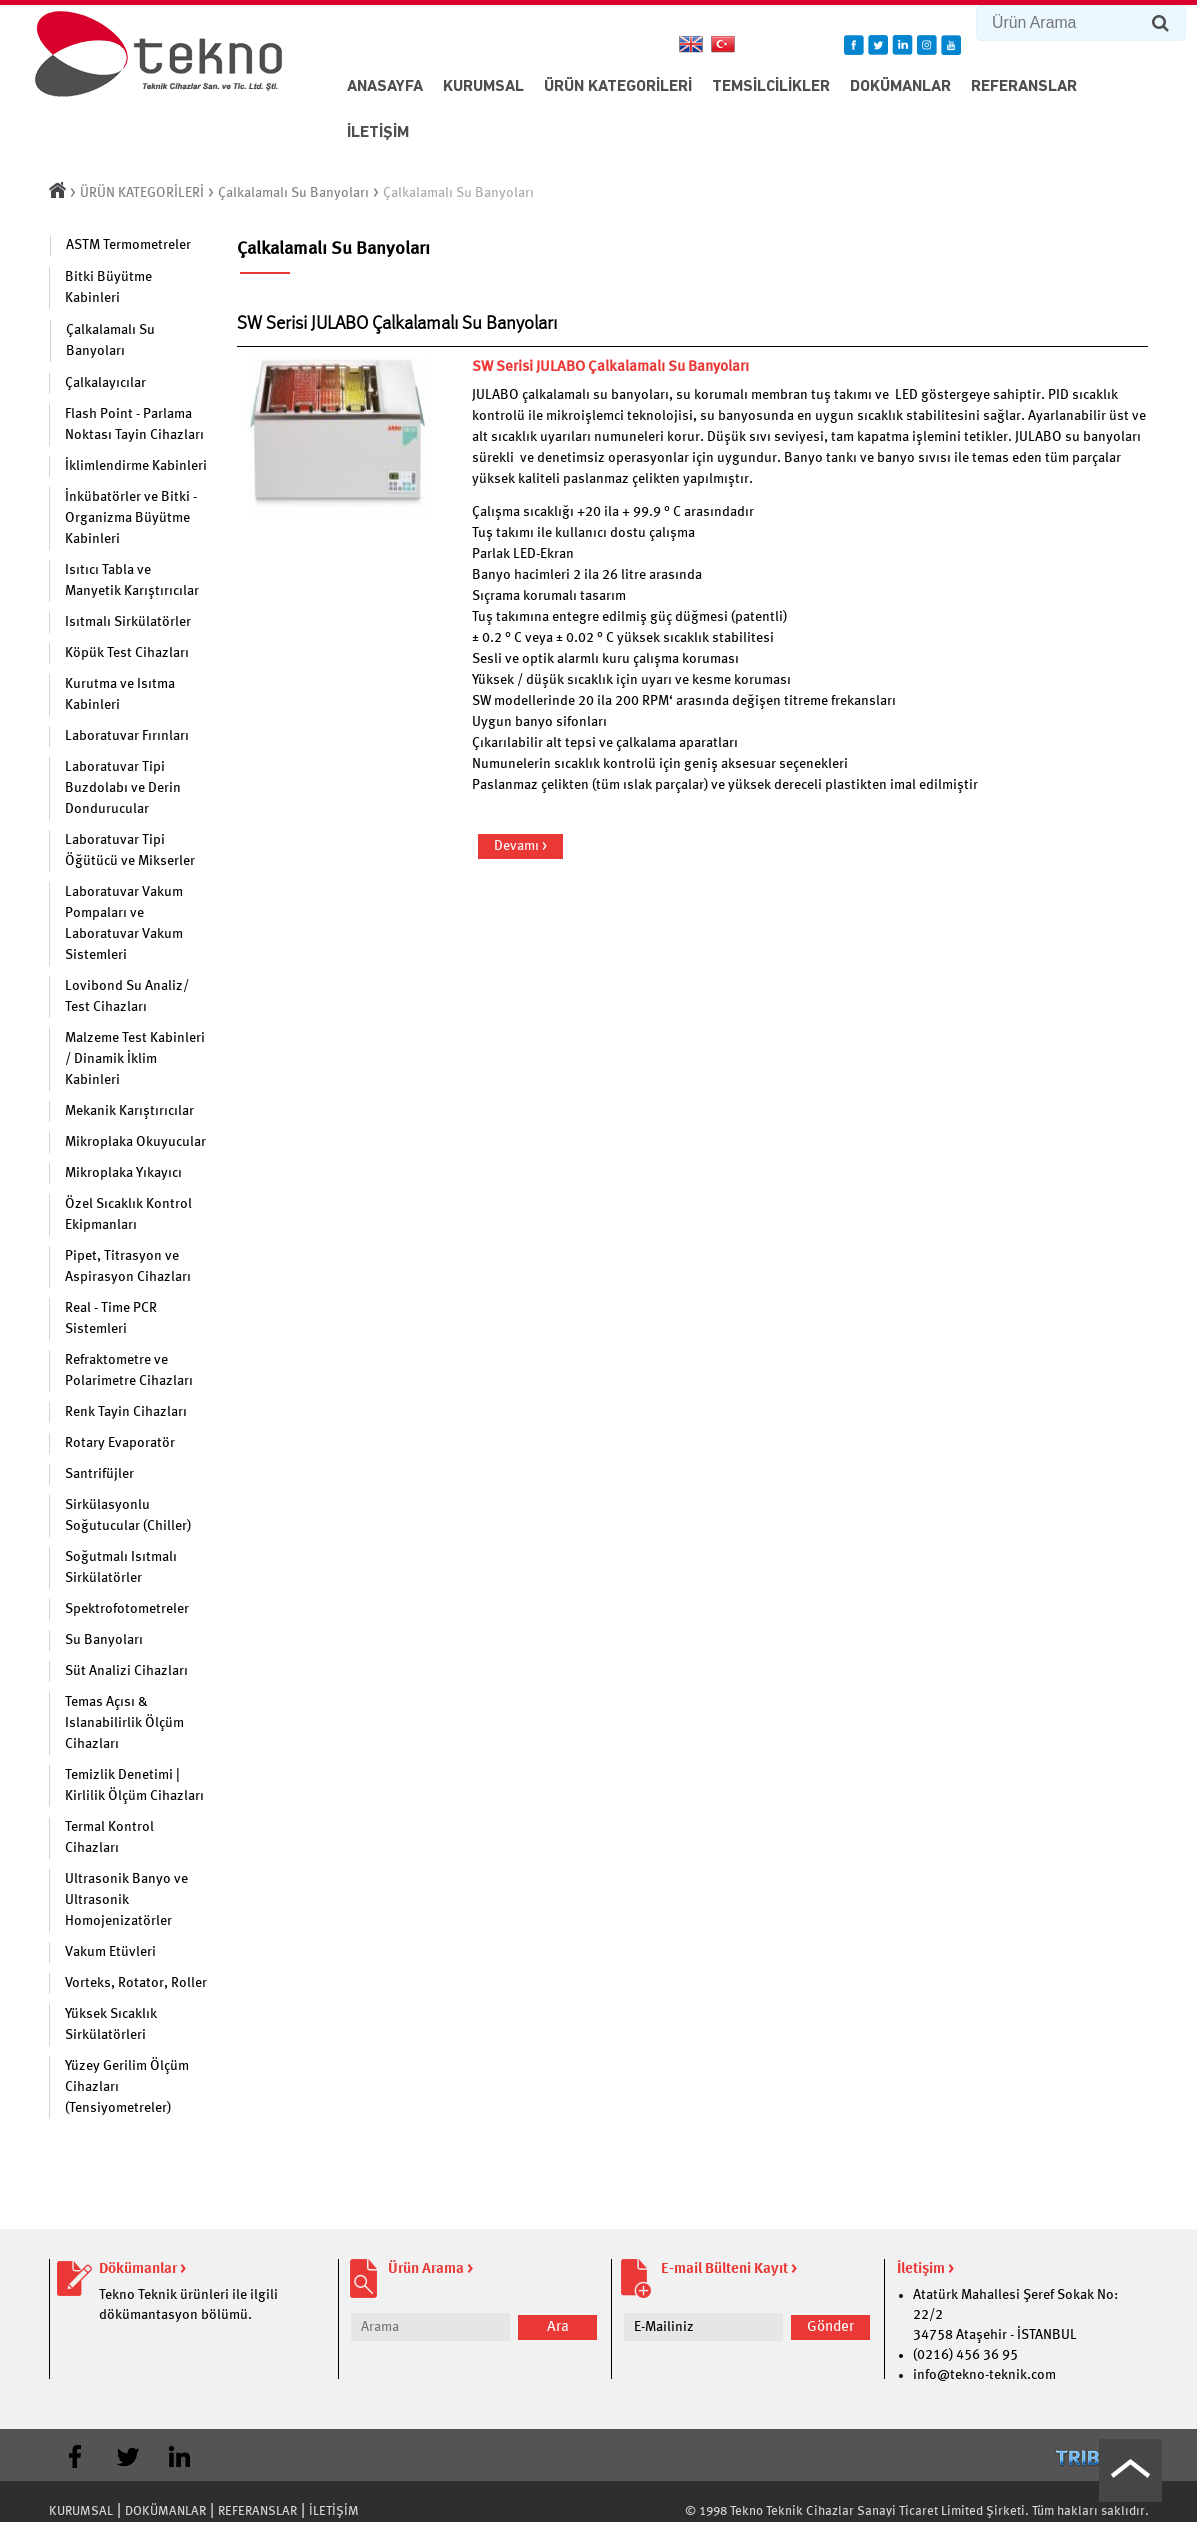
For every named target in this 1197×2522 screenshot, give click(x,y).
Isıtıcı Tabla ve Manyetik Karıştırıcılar (132, 580)
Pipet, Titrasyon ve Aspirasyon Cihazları (128, 1266)
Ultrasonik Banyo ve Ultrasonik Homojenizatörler (126, 1900)
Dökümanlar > (142, 2269)
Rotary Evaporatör (120, 1443)
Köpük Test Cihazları (127, 653)
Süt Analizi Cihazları (126, 1671)
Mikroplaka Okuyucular (135, 1142)
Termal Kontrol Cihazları (109, 1837)
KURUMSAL (483, 87)
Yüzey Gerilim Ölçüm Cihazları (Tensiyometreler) (127, 2087)
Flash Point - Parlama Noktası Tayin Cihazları (134, 424)
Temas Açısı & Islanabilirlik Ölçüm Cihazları (124, 1723)
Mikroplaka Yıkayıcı (123, 1173)
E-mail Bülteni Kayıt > (729, 2269)
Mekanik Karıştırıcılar (129, 1111)
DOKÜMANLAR (900, 87)
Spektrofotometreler (127, 1609)
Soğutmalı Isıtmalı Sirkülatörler (121, 1567)
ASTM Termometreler (128, 245)
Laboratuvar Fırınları (127, 736)
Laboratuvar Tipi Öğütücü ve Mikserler (130, 850)
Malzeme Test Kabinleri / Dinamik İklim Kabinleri (135, 1059)
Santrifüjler (99, 1474)
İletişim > (925, 2269)
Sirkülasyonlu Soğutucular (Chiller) (128, 1515)
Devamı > (520, 846)
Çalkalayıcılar (105, 383)
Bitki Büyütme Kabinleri (108, 287)
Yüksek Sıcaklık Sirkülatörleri (111, 2024)
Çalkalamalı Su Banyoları (293, 193)
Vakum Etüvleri (110, 1952)
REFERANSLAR (1024, 87)
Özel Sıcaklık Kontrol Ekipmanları (128, 1214)
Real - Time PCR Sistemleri (111, 1318)
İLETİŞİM (378, 133)
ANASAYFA (385, 87)
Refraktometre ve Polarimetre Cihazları (129, 1370)
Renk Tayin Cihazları (126, 1412)
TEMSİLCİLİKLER (771, 87)
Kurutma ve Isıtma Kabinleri (120, 694)
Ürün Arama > (430, 2269)
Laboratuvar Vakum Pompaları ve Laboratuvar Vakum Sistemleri (124, 923)
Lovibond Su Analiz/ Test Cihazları (127, 996)
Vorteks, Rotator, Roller (136, 1983)
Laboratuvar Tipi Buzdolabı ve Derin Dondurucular (123, 788)
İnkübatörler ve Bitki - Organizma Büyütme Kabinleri (131, 518)
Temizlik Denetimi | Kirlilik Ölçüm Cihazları (134, 1785)
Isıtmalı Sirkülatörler (128, 622)
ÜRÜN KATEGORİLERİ (618, 87)
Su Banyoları (104, 1640)
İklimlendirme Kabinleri (136, 466)
